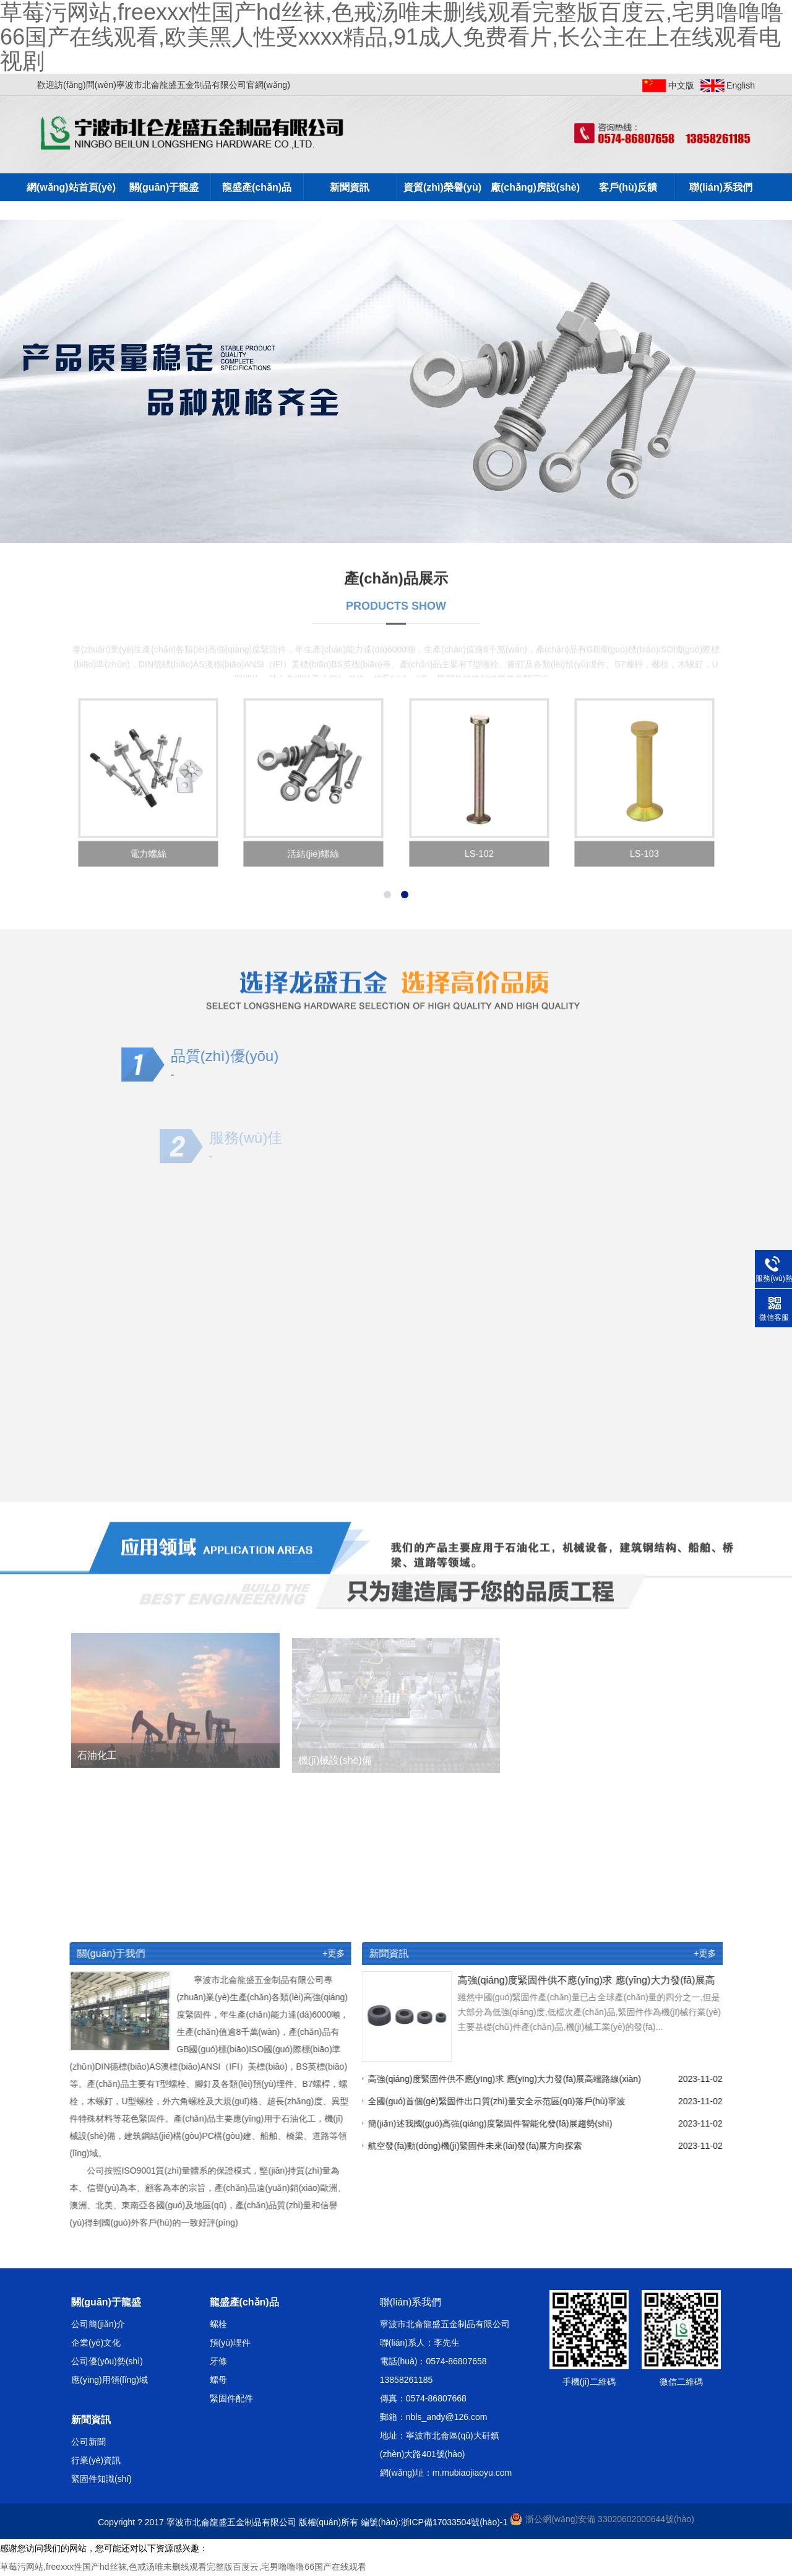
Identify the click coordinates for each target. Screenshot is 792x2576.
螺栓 (218, 2324)
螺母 (218, 2380)
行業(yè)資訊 (96, 2460)
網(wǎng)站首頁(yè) (71, 187)
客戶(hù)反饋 (628, 187)
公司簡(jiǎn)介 (98, 2324)
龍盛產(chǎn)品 (256, 187)
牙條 (218, 2361)
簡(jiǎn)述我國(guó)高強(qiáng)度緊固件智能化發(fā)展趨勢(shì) (495, 2123)
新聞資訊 (349, 187)
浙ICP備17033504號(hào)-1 (454, 2522)
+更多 (328, 1953)
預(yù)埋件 (230, 2343)
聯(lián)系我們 (720, 187)
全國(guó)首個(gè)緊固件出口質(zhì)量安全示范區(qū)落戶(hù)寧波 (501, 2101)
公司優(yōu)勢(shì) (107, 2361)
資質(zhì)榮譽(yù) (442, 187)
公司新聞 (88, 2442)
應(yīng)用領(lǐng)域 (109, 2380)
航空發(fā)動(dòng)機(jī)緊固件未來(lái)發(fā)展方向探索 (480, 2146)
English (740, 85)
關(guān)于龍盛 (164, 187)
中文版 (681, 85)
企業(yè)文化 (96, 2343)
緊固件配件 (231, 2398)
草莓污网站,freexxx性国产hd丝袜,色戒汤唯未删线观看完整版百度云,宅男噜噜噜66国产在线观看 (183, 2567)
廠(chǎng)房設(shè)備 (535, 191)
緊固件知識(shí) (101, 2479)
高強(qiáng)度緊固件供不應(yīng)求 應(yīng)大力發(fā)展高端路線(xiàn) (509, 2079)
